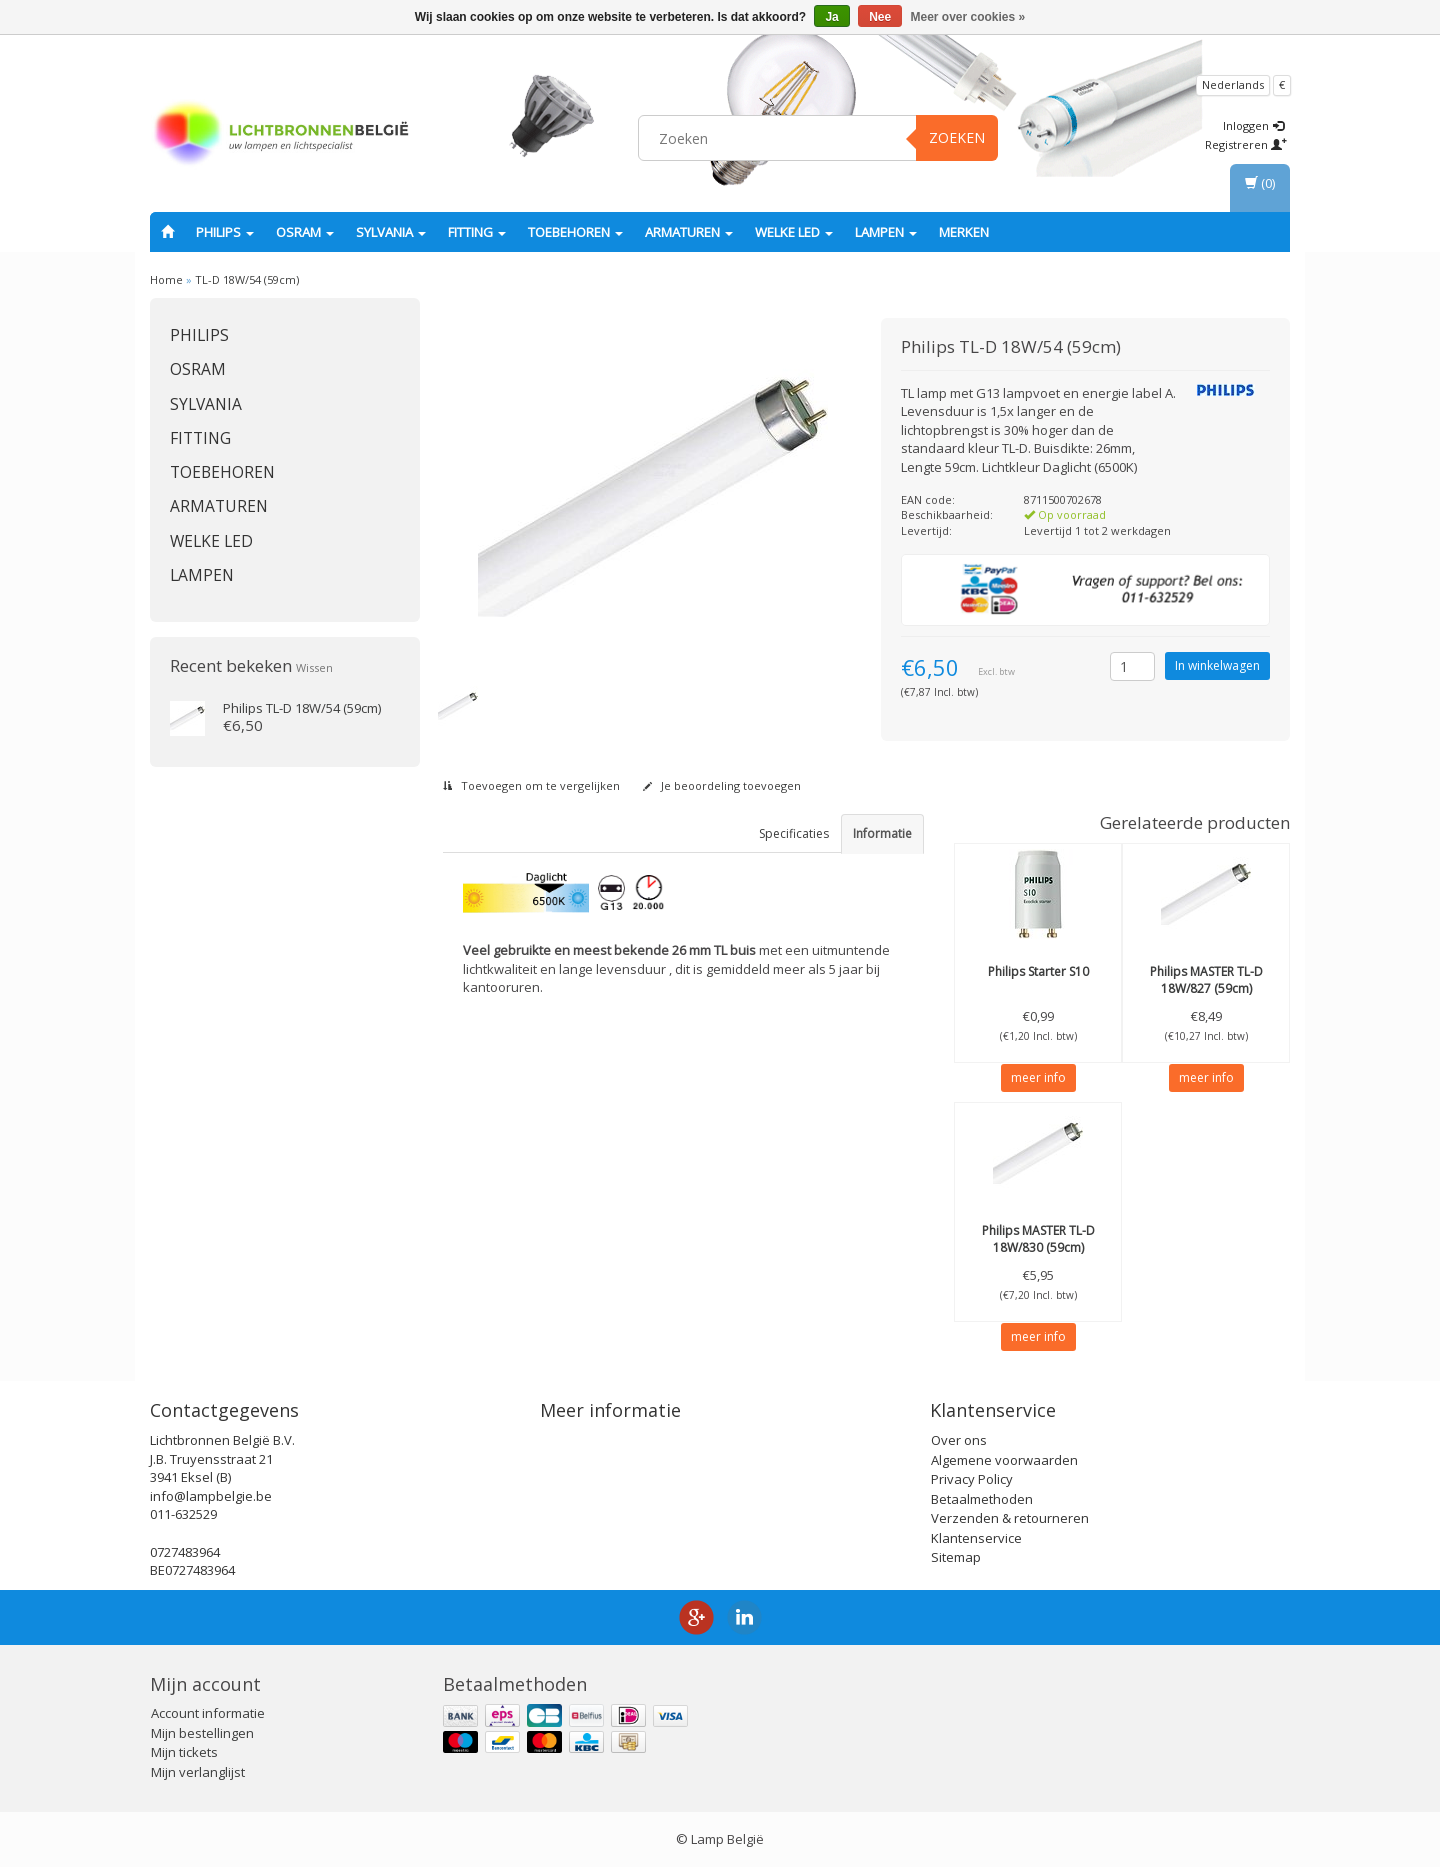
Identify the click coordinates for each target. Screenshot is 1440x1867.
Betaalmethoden (982, 1499)
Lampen (886, 232)
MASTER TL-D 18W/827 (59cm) (1206, 980)
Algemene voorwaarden (1004, 1460)
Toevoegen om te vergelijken (531, 785)
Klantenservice (976, 1538)
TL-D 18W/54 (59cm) (247, 279)
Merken (964, 232)
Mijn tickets (184, 1752)
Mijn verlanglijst (198, 1772)
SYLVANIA (391, 232)
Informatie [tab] (882, 833)
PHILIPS (225, 232)
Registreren (1246, 144)
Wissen (314, 667)
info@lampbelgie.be (211, 1496)
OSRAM (305, 232)
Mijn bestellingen (202, 1733)
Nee (880, 17)
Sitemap (956, 1557)
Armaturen (689, 232)
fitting (477, 232)
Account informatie (208, 1713)
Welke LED (794, 232)
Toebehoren (575, 232)
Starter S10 (1038, 971)
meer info (1038, 1077)
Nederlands (1233, 84)
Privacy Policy (972, 1479)
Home (166, 279)
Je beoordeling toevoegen (722, 785)
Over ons (959, 1440)
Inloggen (1253, 125)
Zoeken (957, 137)
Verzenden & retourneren (1010, 1518)
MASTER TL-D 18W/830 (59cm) (1038, 1239)
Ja (831, 17)
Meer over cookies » (968, 17)
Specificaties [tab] (794, 833)
